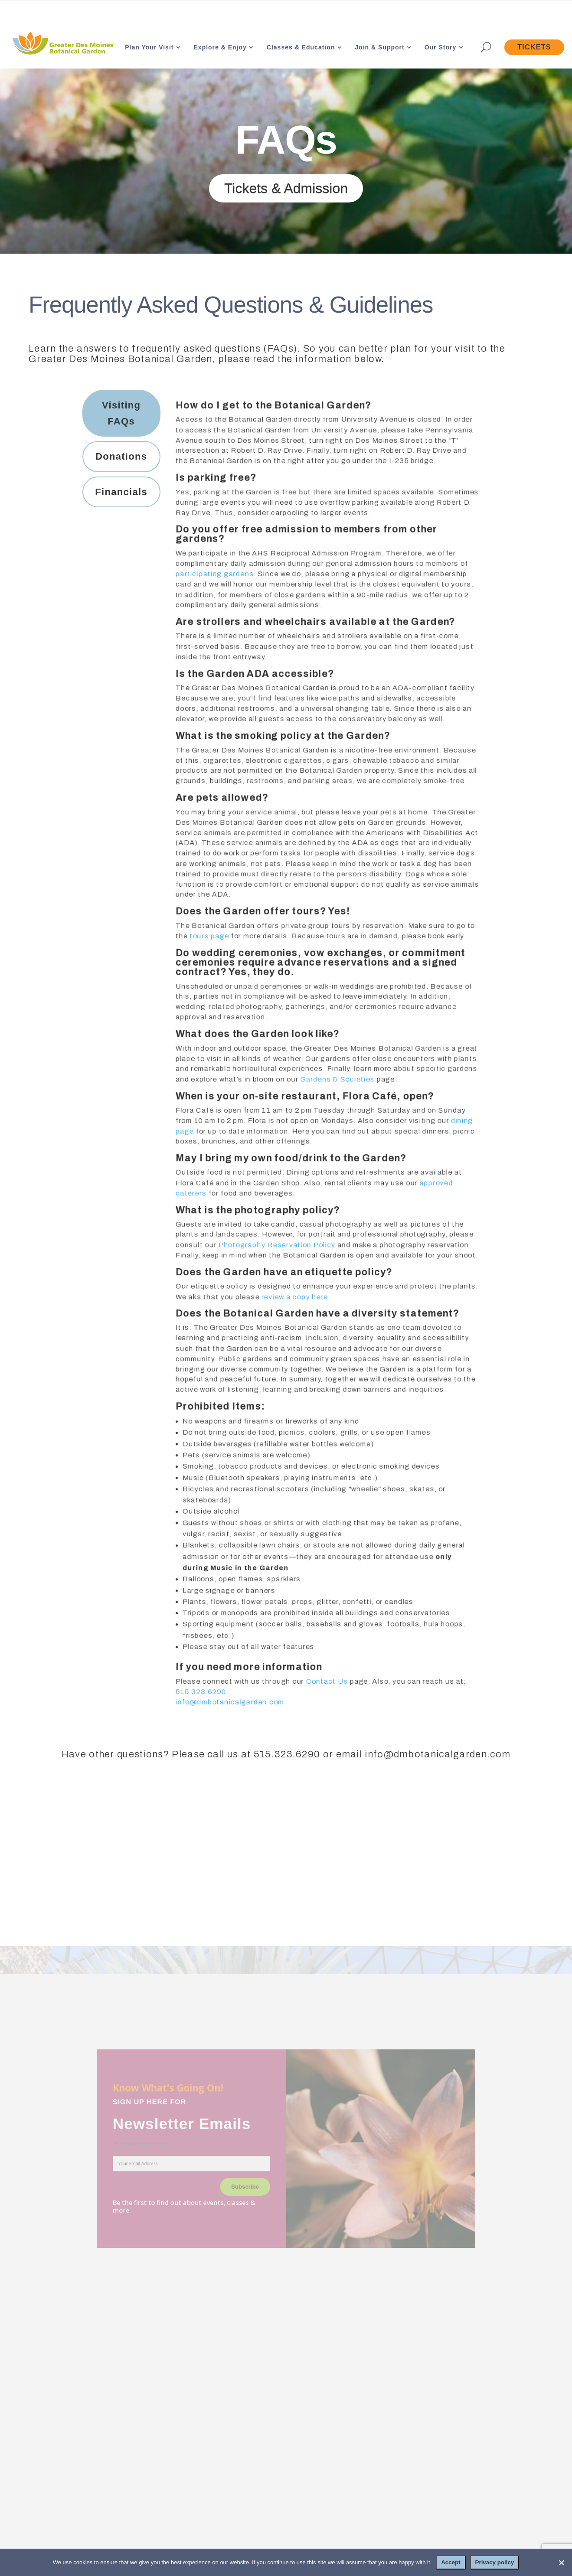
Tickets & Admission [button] (286, 188)
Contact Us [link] (327, 1688)
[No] (561, 2562)
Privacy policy (494, 2562)
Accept (450, 2562)
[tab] (121, 413)
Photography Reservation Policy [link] (276, 1246)
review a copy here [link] (294, 1299)
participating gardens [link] (213, 567)
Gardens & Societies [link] (337, 1079)
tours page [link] (208, 934)
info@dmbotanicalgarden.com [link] (229, 1709)
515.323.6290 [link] (199, 1698)
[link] (62, 44)
